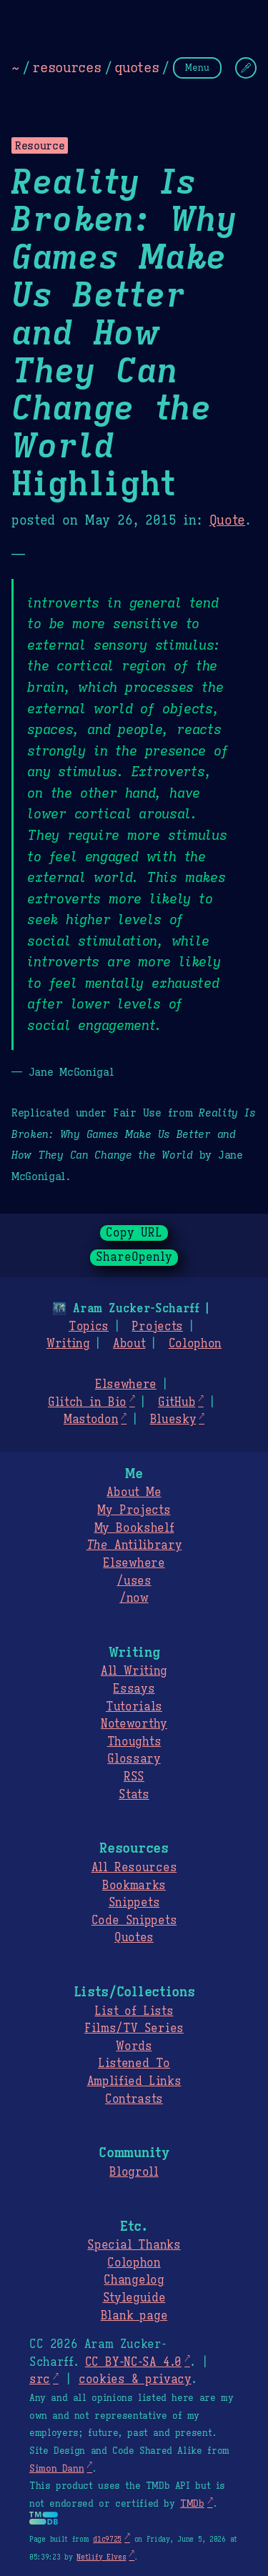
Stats (134, 1795)
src (39, 2379)
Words (134, 2046)
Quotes (134, 1938)
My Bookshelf (134, 1528)
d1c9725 (107, 2539)
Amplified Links (134, 2081)
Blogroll (133, 2172)
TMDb (192, 2504)
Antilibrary (134, 1545)
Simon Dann (56, 2469)
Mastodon (91, 1419)
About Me (133, 1492)
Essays (133, 1689)
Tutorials (134, 1707)
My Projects (133, 1510)
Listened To (134, 2063)
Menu (197, 67)
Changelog (134, 2280)
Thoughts (134, 1742)
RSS (134, 1777)
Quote (227, 520)
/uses (133, 1581)
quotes (136, 67)
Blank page (134, 2316)
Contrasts (134, 2099)
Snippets (134, 1903)
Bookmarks (134, 1885)
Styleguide (134, 2298)
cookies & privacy (135, 2379)
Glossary (133, 1759)
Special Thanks (133, 2245)
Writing (68, 1344)
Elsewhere (126, 1384)
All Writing (134, 1671)
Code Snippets (134, 1920)
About (129, 1344)
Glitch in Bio (87, 1402)
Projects (156, 1326)
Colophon (195, 1344)
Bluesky (173, 1419)
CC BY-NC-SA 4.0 (133, 2362)
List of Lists (133, 2011)
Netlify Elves (101, 2557)
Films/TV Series (134, 2028)
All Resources (134, 1868)
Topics (89, 1326)
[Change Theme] (246, 68)
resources (66, 67)
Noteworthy (134, 1724)
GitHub (176, 1402)
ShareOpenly (134, 1257)
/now (134, 1598)
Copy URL (134, 1233)
